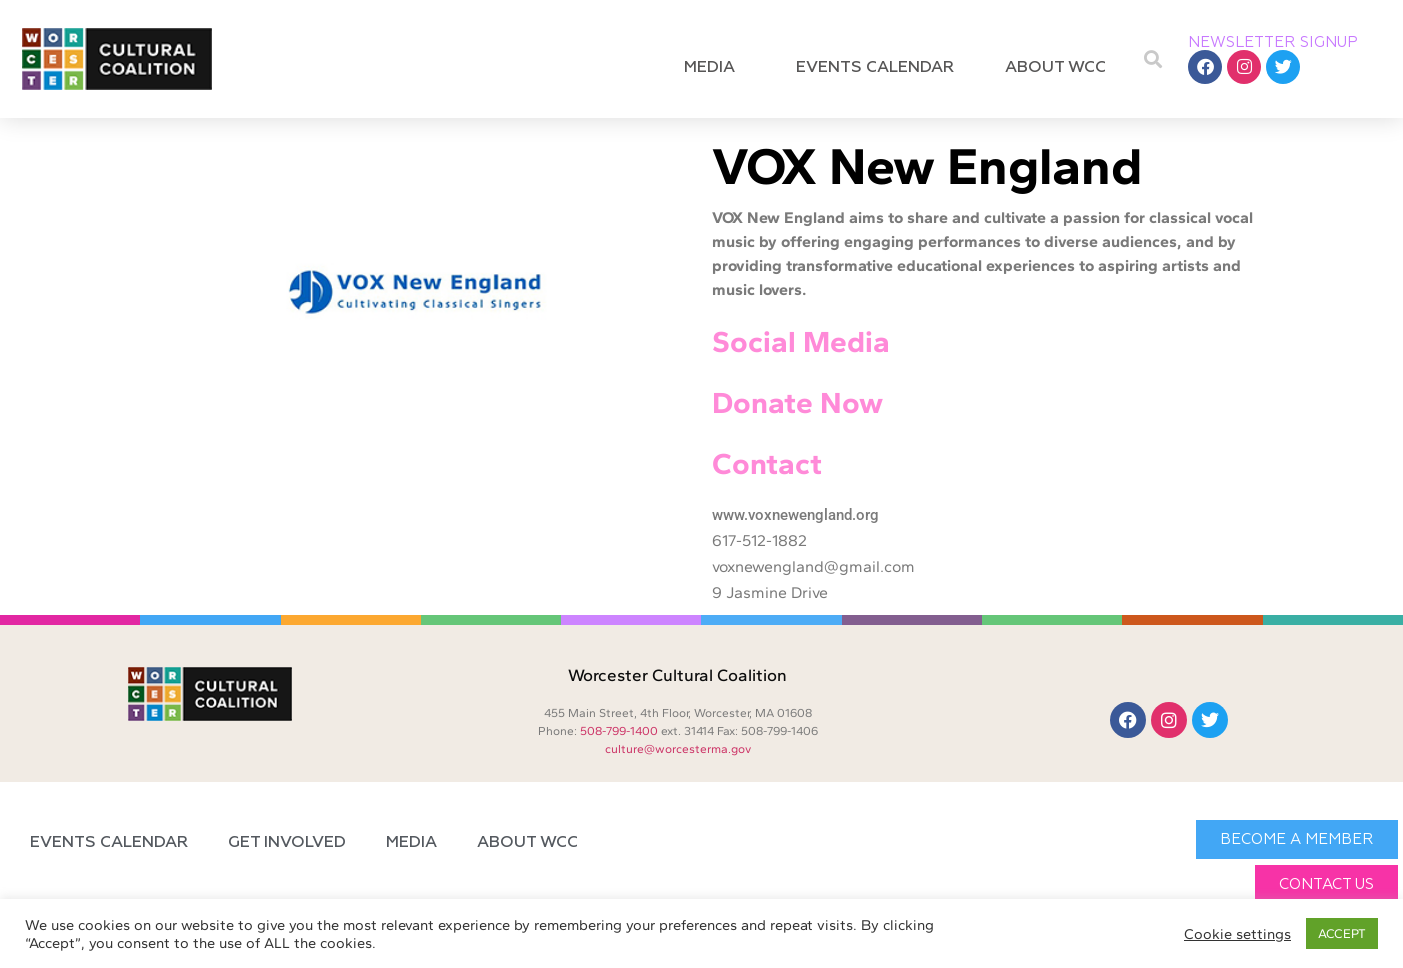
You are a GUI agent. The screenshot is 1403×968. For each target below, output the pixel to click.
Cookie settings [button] (1237, 934)
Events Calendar (875, 68)
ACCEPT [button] (1342, 933)
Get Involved (287, 843)
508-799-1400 (619, 731)
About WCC (1060, 68)
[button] (1152, 59)
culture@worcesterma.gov (678, 749)
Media (714, 68)
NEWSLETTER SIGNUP (1273, 42)
